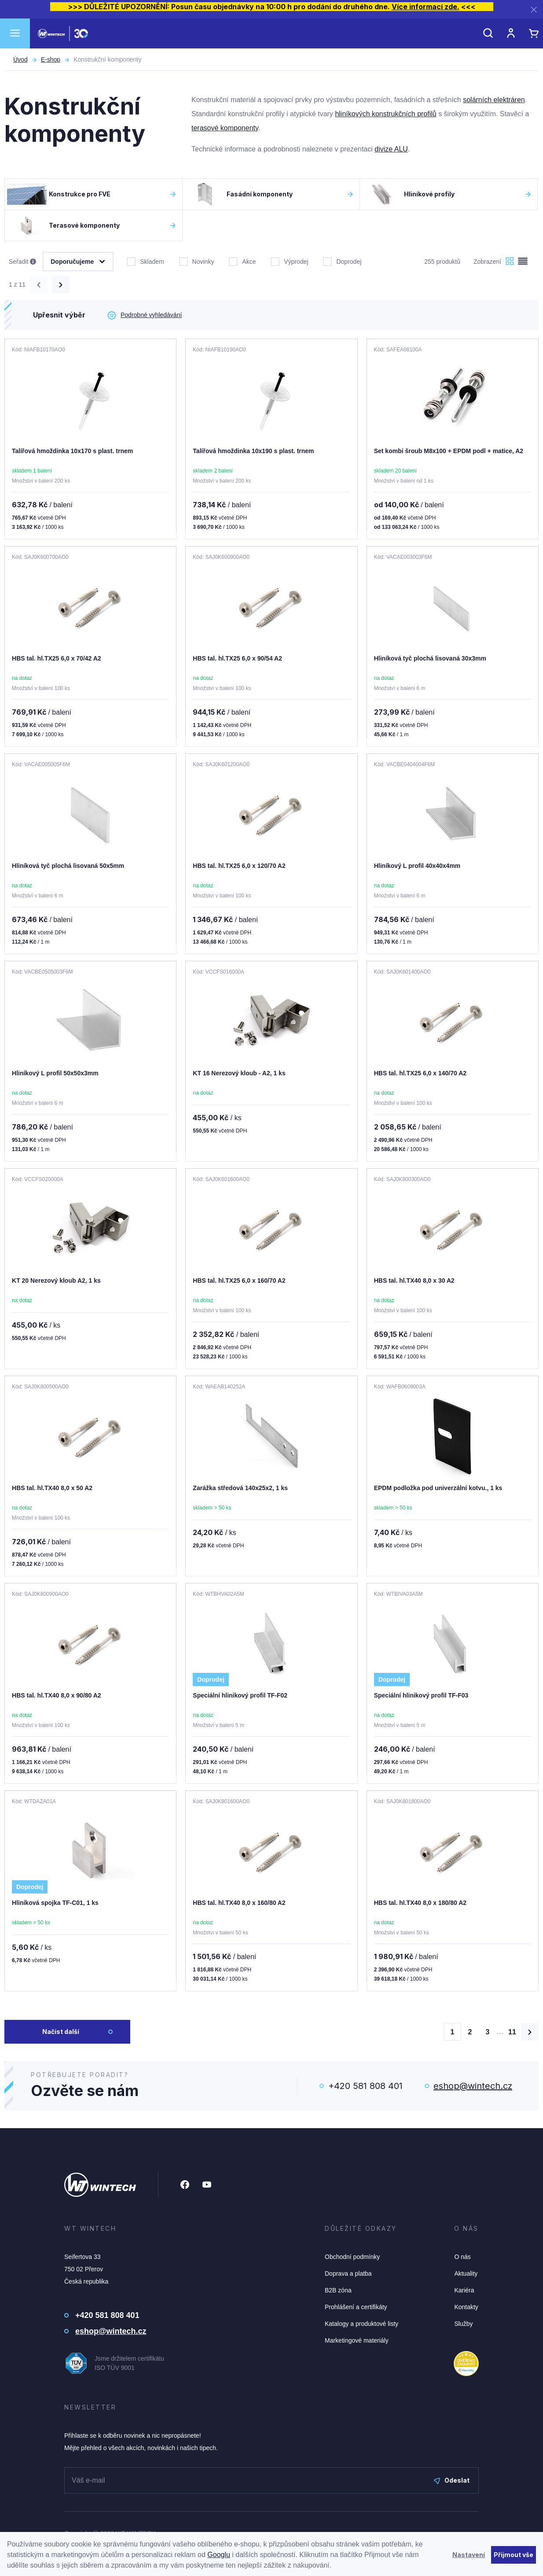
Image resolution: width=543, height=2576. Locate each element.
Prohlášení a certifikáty (356, 2306)
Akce (242, 260)
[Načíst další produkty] (530, 2032)
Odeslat (452, 2480)
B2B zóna (338, 2290)
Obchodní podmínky (352, 2256)
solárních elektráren (494, 99)
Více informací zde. (425, 6)
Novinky (196, 260)
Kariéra (464, 2290)
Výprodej (289, 260)
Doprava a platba (348, 2273)
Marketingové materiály (357, 2340)
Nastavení (468, 2554)
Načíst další (60, 2031)
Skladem (145, 260)
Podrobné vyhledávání (144, 315)
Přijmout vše (513, 2554)
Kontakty (466, 2306)
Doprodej (342, 260)
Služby (463, 2323)
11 (512, 2032)
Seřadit (22, 262)
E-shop (50, 59)
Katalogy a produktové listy (361, 2323)
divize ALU (391, 149)
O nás (462, 2256)
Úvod (20, 59)
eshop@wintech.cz (472, 2086)
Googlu (218, 2554)
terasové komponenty (224, 128)
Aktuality (465, 2273)
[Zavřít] (534, 9)
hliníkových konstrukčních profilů (385, 114)
